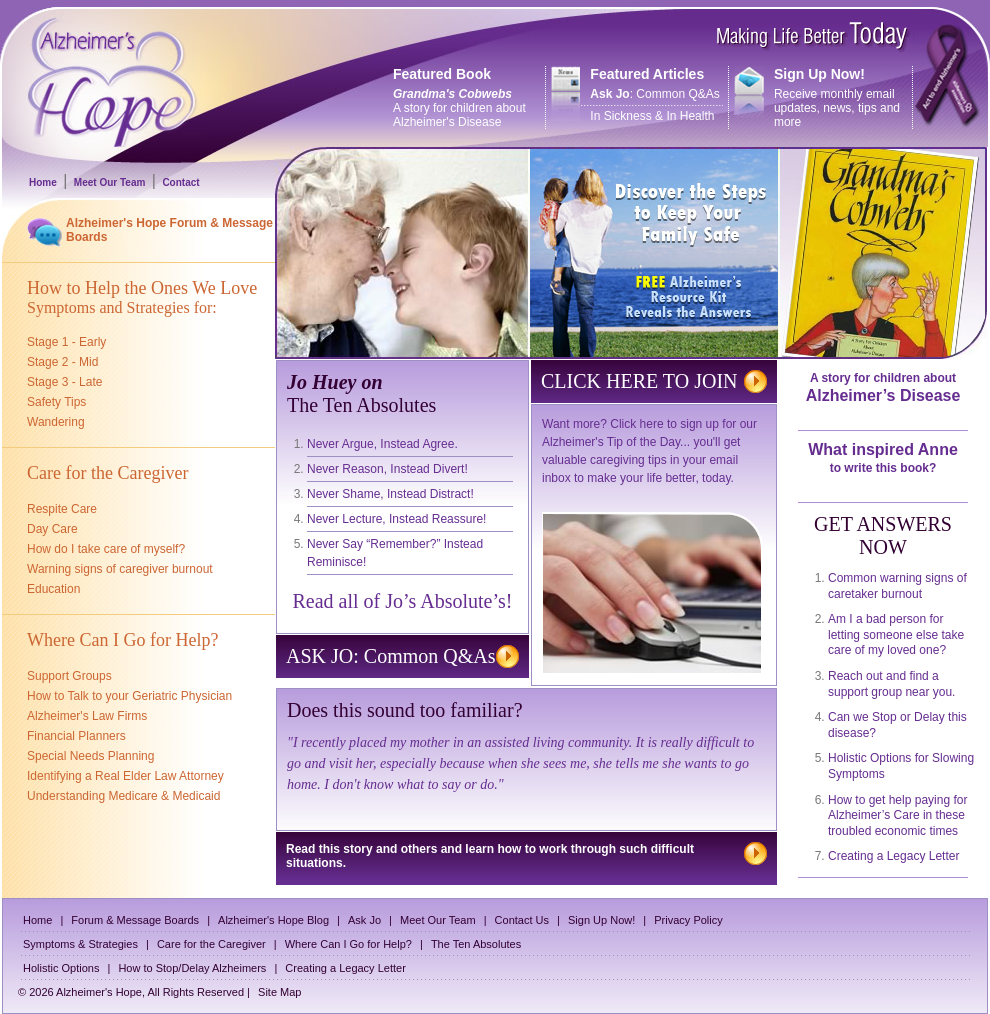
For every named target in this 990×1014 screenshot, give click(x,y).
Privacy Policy (688, 920)
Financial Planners (76, 736)
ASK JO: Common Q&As (390, 656)
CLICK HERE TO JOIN (639, 381)
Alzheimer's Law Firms (87, 716)
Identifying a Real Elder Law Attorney (125, 776)
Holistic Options (61, 968)
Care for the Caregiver (211, 944)
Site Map (279, 992)
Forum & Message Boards (135, 920)
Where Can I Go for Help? (348, 944)
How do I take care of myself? (106, 549)
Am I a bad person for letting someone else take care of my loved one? (896, 634)
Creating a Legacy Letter (893, 856)
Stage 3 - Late (64, 382)
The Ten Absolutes (476, 944)
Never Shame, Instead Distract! (390, 494)
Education (53, 589)
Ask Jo (364, 920)
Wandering (56, 422)
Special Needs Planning (90, 756)
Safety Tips (56, 402)
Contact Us (522, 920)
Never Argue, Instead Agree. (382, 444)
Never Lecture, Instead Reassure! (396, 519)
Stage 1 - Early (66, 342)
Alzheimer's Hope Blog (273, 920)
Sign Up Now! (601, 920)
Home (43, 182)
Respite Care (62, 509)
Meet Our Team (110, 182)
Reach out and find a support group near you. (891, 684)
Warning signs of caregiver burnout (120, 569)
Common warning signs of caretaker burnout (897, 586)
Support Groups (69, 676)
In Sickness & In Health (652, 116)
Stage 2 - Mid (62, 362)
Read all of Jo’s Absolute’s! (403, 601)
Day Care (52, 529)
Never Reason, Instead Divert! (387, 469)
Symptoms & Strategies (80, 944)
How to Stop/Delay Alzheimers (192, 968)
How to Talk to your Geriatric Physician (129, 696)
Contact (180, 182)
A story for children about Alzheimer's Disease (459, 108)
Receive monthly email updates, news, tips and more (820, 97)
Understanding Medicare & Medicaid (123, 796)
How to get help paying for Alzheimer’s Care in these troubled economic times (897, 815)
